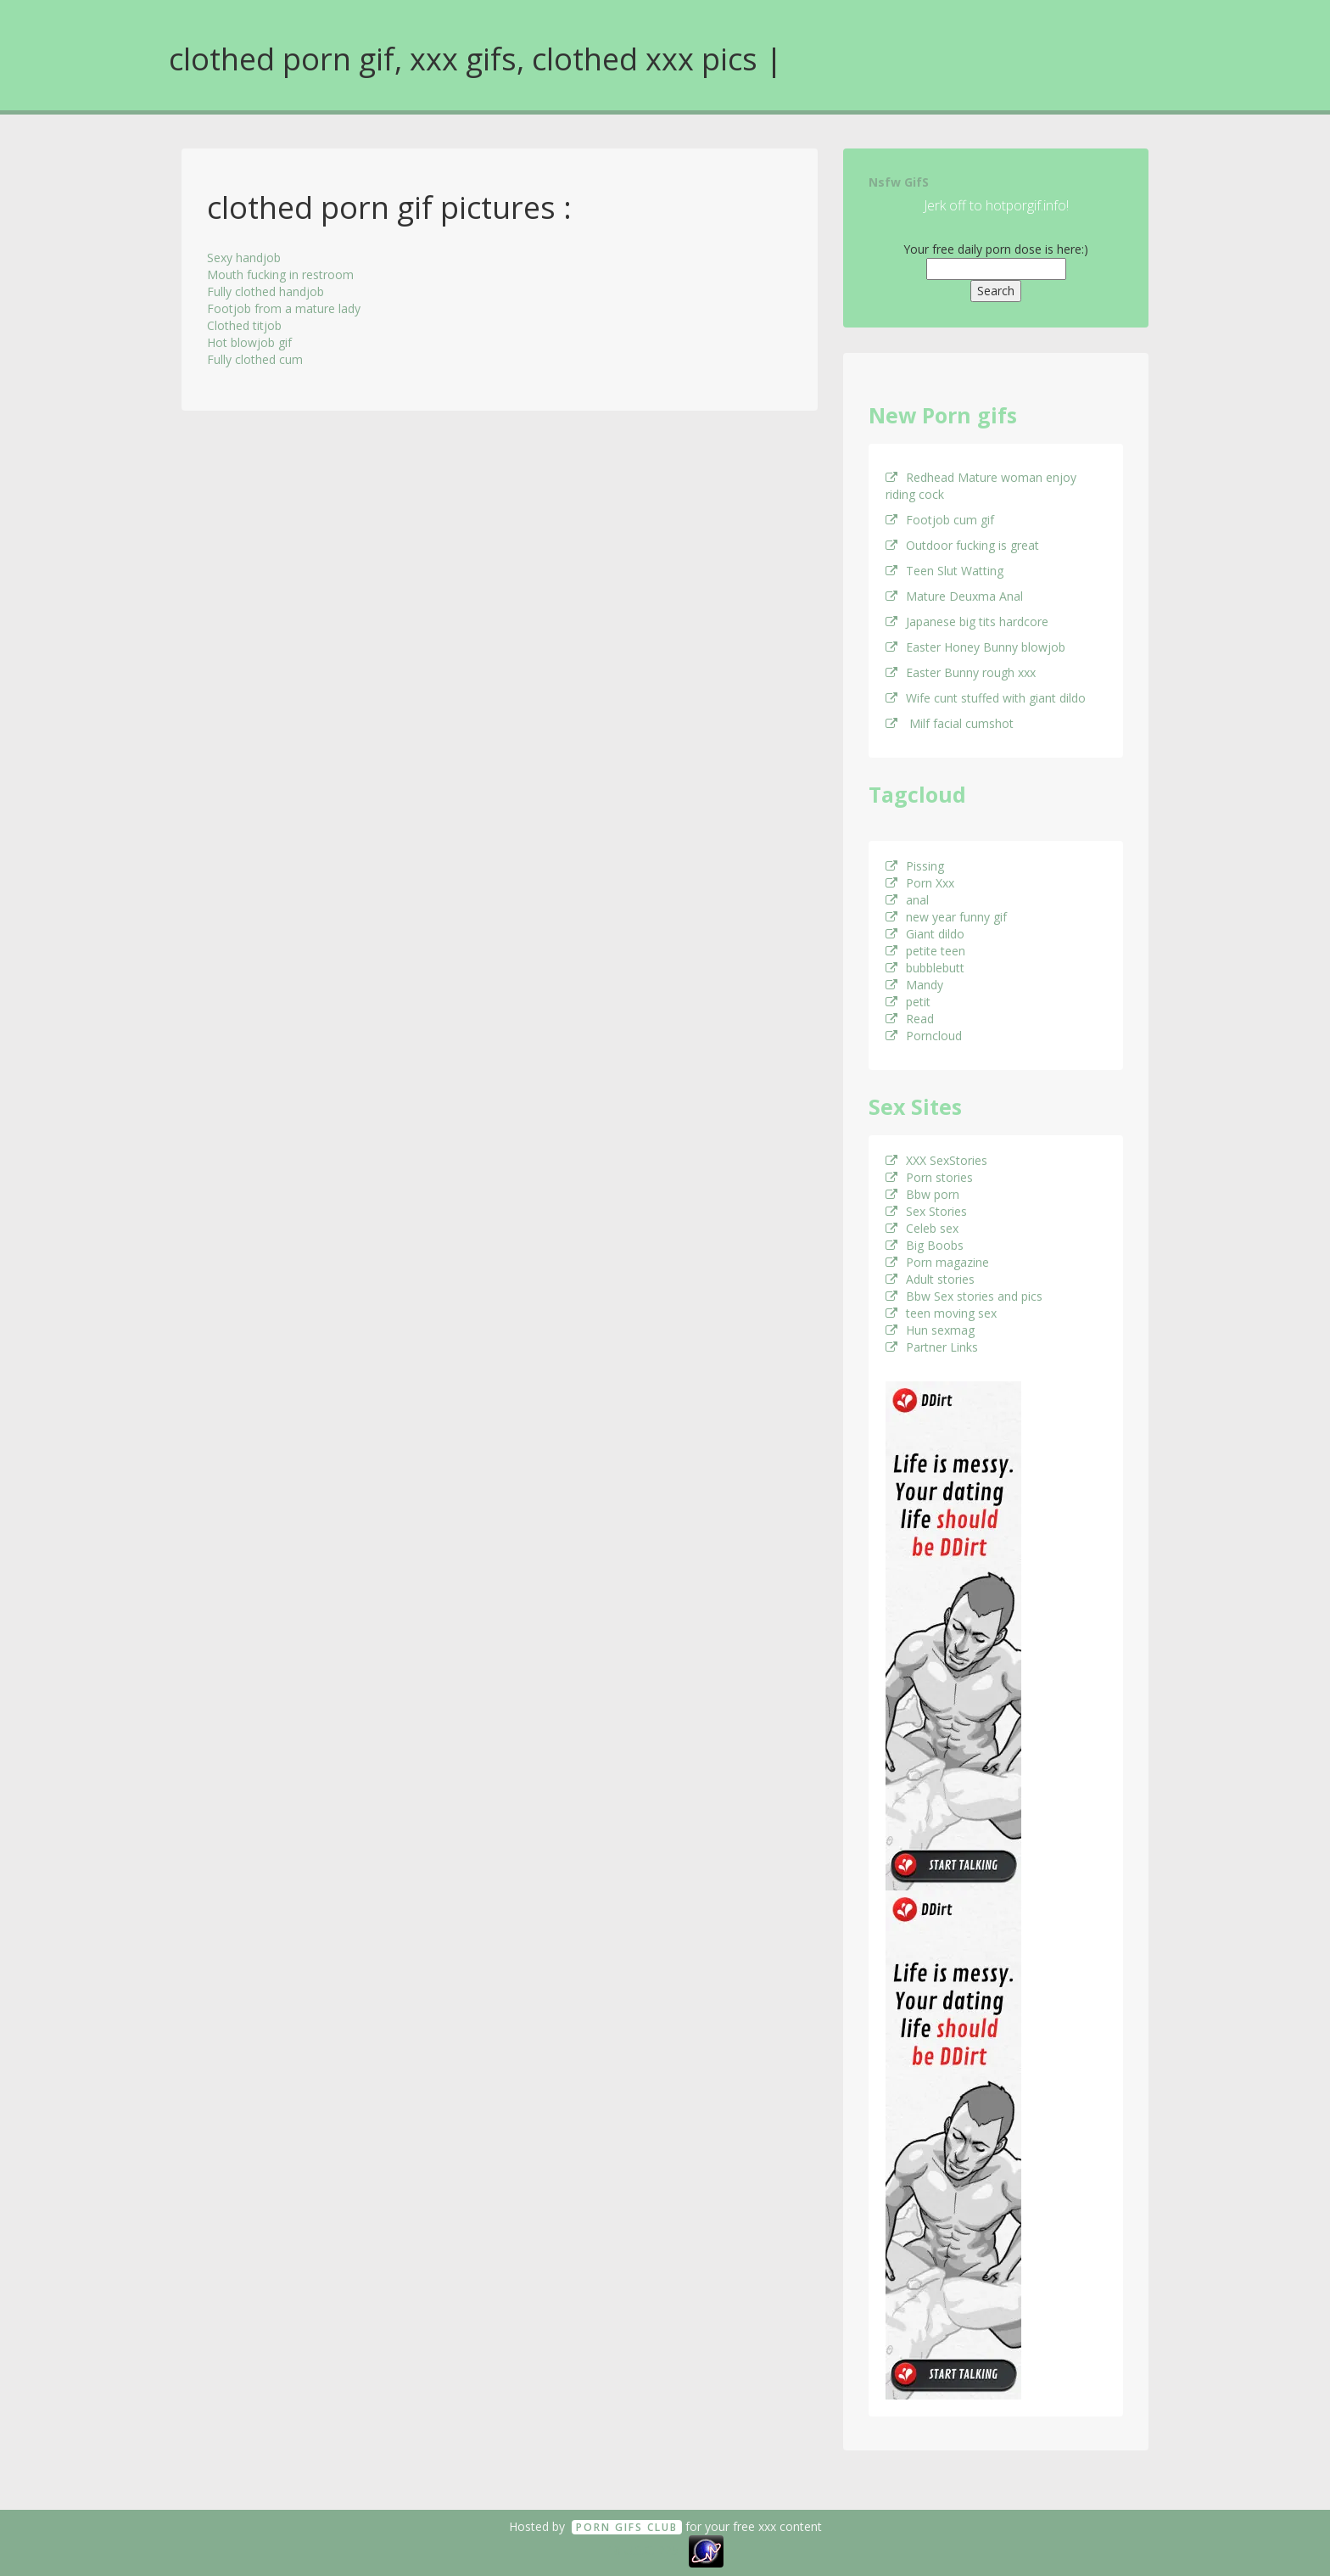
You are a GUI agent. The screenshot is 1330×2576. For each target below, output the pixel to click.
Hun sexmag (930, 1330)
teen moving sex (941, 1313)
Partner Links (932, 1347)
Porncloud (924, 1036)
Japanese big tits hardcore (967, 621)
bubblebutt (925, 968)
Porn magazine (937, 1262)
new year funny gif (946, 917)
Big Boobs (925, 1245)
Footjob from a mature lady (283, 308)
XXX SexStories (936, 1160)
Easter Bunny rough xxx (961, 672)
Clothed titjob (244, 325)
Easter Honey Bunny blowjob (975, 647)
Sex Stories (926, 1211)
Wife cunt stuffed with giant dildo (986, 698)
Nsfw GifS (899, 182)
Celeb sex (922, 1228)
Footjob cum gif (940, 520)
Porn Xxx (920, 883)
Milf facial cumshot (950, 723)
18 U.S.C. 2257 (646, 2550)
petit (908, 1002)
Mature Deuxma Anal (954, 596)
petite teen (925, 951)
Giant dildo (925, 934)
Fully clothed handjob (265, 291)
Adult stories (930, 1279)
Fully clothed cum (255, 359)
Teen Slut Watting (944, 571)
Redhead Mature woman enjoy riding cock (981, 485)
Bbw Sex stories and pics (964, 1296)
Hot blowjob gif (249, 342)
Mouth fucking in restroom (280, 274)
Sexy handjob (244, 257)
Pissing (915, 866)
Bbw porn (922, 1194)
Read (910, 1019)
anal (907, 900)
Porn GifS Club (627, 2527)
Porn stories (929, 1177)
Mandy (914, 985)
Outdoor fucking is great (962, 545)
